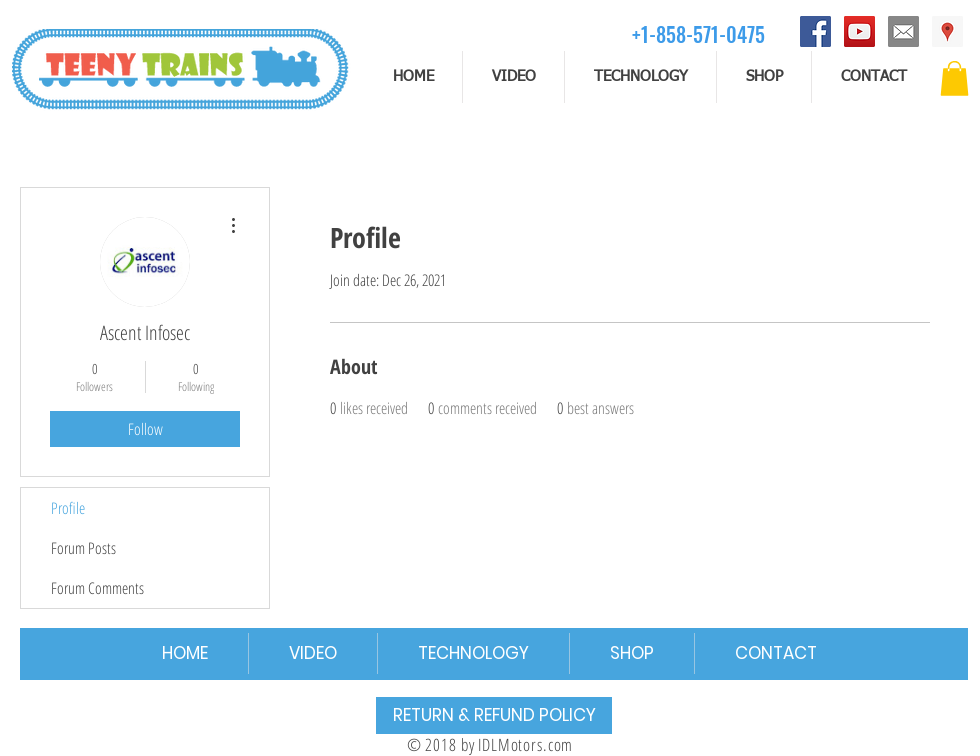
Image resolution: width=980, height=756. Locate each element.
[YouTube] (859, 31)
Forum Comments (97, 588)
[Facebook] (815, 31)
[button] (954, 78)
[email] (903, 31)
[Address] (947, 31)
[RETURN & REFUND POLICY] (494, 715)
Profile (68, 508)
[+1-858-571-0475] (698, 33)
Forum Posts (83, 548)
